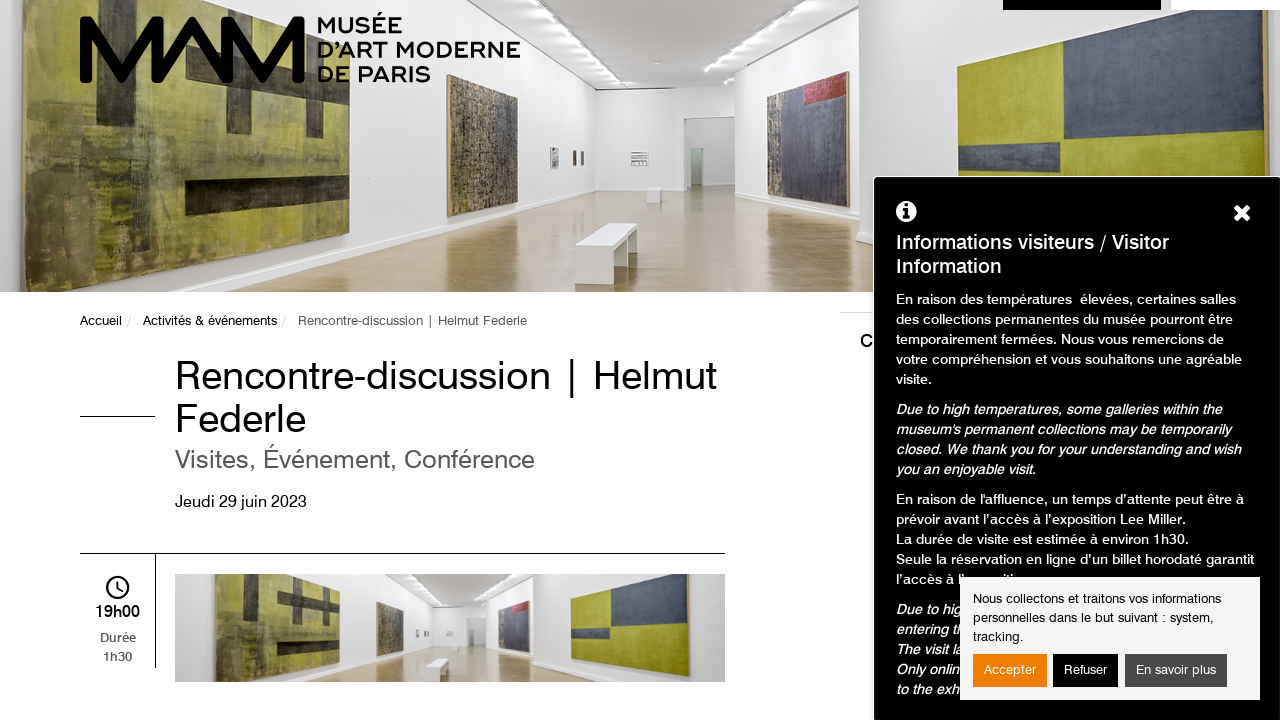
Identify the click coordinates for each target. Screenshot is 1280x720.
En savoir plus (1176, 670)
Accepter (1010, 670)
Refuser (1085, 670)
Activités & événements (210, 321)
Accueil (101, 321)
